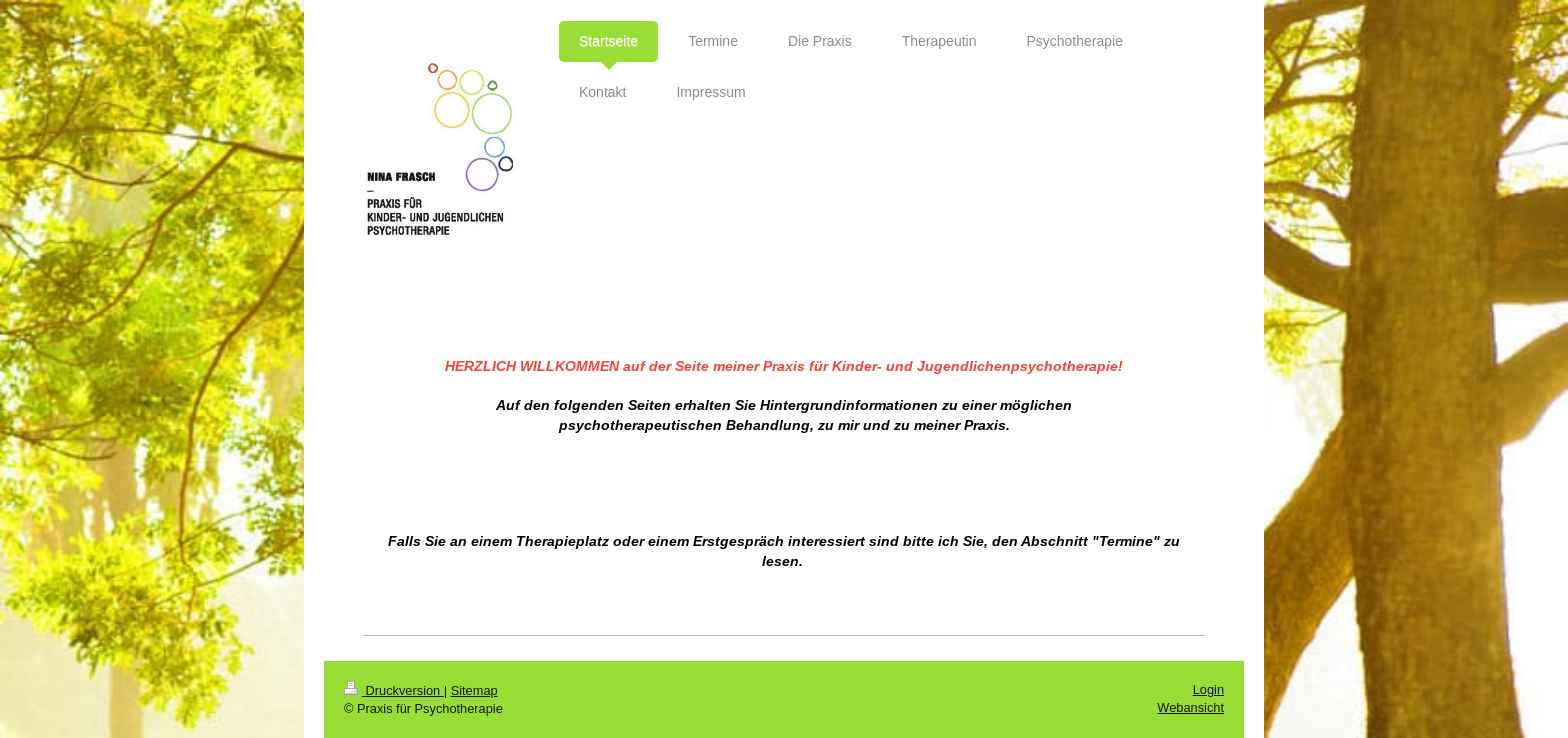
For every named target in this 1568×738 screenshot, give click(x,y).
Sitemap (474, 690)
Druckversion (394, 690)
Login (1208, 689)
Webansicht (1190, 707)
